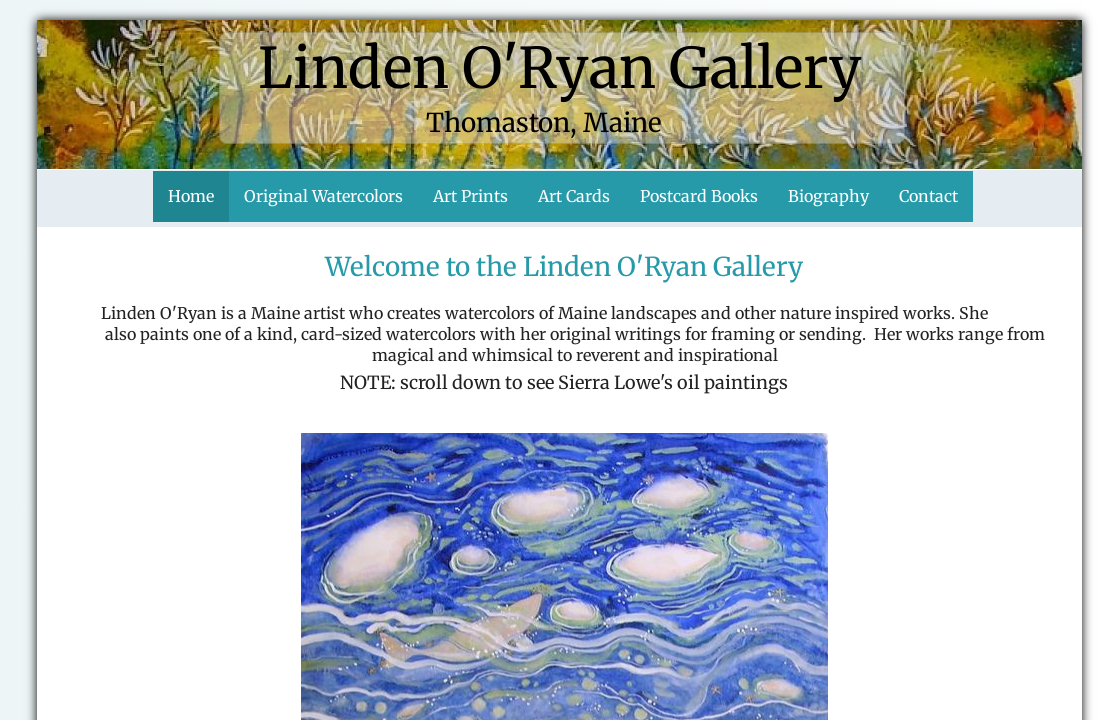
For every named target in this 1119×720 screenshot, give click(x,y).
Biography (828, 196)
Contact (928, 196)
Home (191, 196)
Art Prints (470, 196)
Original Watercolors (323, 196)
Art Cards (574, 196)
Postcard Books (699, 196)
